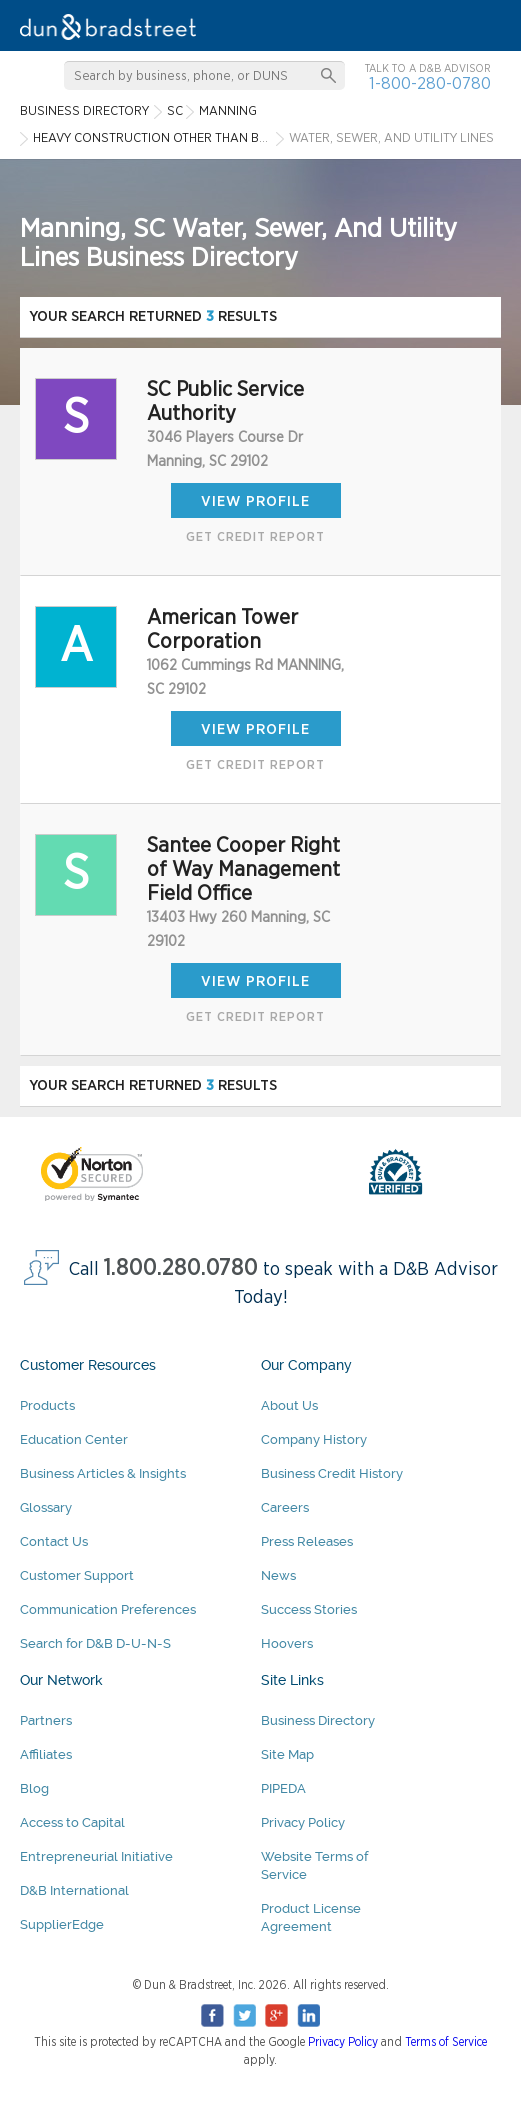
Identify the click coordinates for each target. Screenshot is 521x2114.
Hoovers (287, 1643)
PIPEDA (283, 1788)
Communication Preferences (108, 1609)
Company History (314, 1439)
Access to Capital (72, 1822)
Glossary (46, 1507)
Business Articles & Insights (103, 1473)
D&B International (74, 1890)
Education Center (74, 1439)
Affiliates (46, 1754)
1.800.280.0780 (181, 1268)
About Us (289, 1405)
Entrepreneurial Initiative (96, 1856)
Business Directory (318, 1720)
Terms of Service (446, 2042)
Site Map (287, 1754)
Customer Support (77, 1575)
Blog (34, 1788)
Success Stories (309, 1609)
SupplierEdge (62, 1924)
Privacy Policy (303, 1822)
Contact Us (54, 1541)
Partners (46, 1720)
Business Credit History (332, 1473)
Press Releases (307, 1541)
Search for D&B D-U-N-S (95, 1643)
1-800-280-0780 (430, 83)
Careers (285, 1507)
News (278, 1575)
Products (47, 1405)
